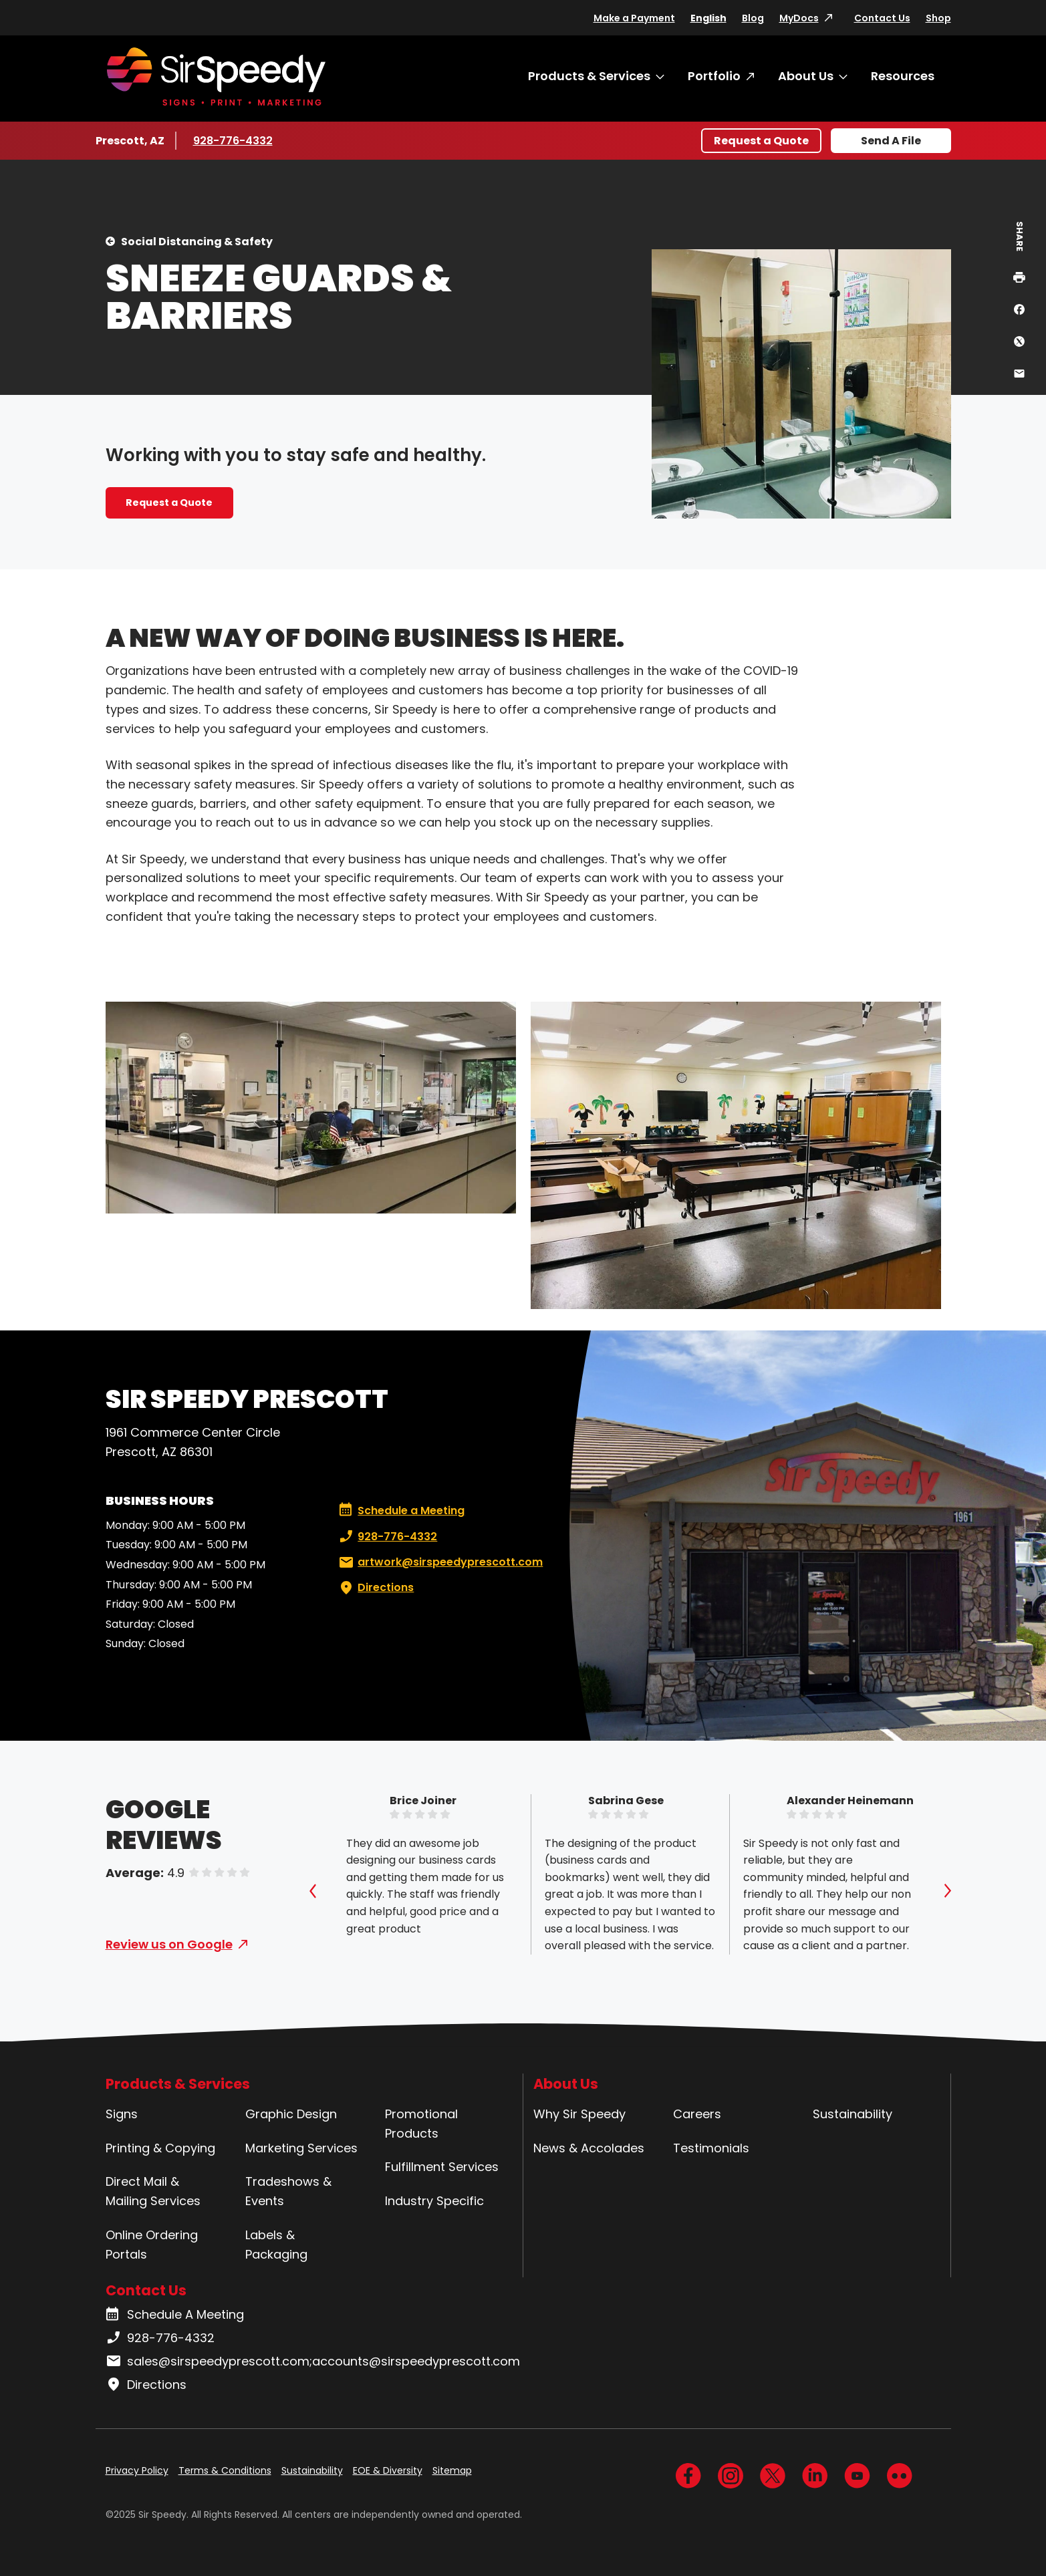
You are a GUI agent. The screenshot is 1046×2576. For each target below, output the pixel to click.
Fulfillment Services (442, 2166)
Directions (375, 1587)
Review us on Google (169, 1944)
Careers (697, 2114)
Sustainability (852, 2114)
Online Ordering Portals (152, 2245)
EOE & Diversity (387, 2470)
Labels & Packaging (276, 2245)
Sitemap (452, 2470)
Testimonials (711, 2148)
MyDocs (799, 18)
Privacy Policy (137, 2470)
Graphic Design (291, 2114)
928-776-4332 (233, 140)
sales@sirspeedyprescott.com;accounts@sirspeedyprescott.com (313, 2361)
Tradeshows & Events (288, 2191)
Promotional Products (421, 2124)
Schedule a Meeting (402, 1511)
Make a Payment (634, 18)
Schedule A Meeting (175, 2314)
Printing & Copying (160, 2148)
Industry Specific (434, 2200)
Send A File (891, 140)
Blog (753, 18)
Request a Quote (761, 140)
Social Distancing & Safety (197, 241)
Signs (122, 2114)
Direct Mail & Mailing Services (153, 2191)
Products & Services (589, 75)
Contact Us (882, 18)
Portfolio (714, 75)
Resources (902, 75)
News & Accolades (588, 2148)
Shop (938, 18)
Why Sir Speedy (579, 2114)
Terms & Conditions (224, 2470)
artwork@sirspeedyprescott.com (439, 1562)
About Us (805, 75)
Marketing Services (301, 2148)
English (708, 18)
